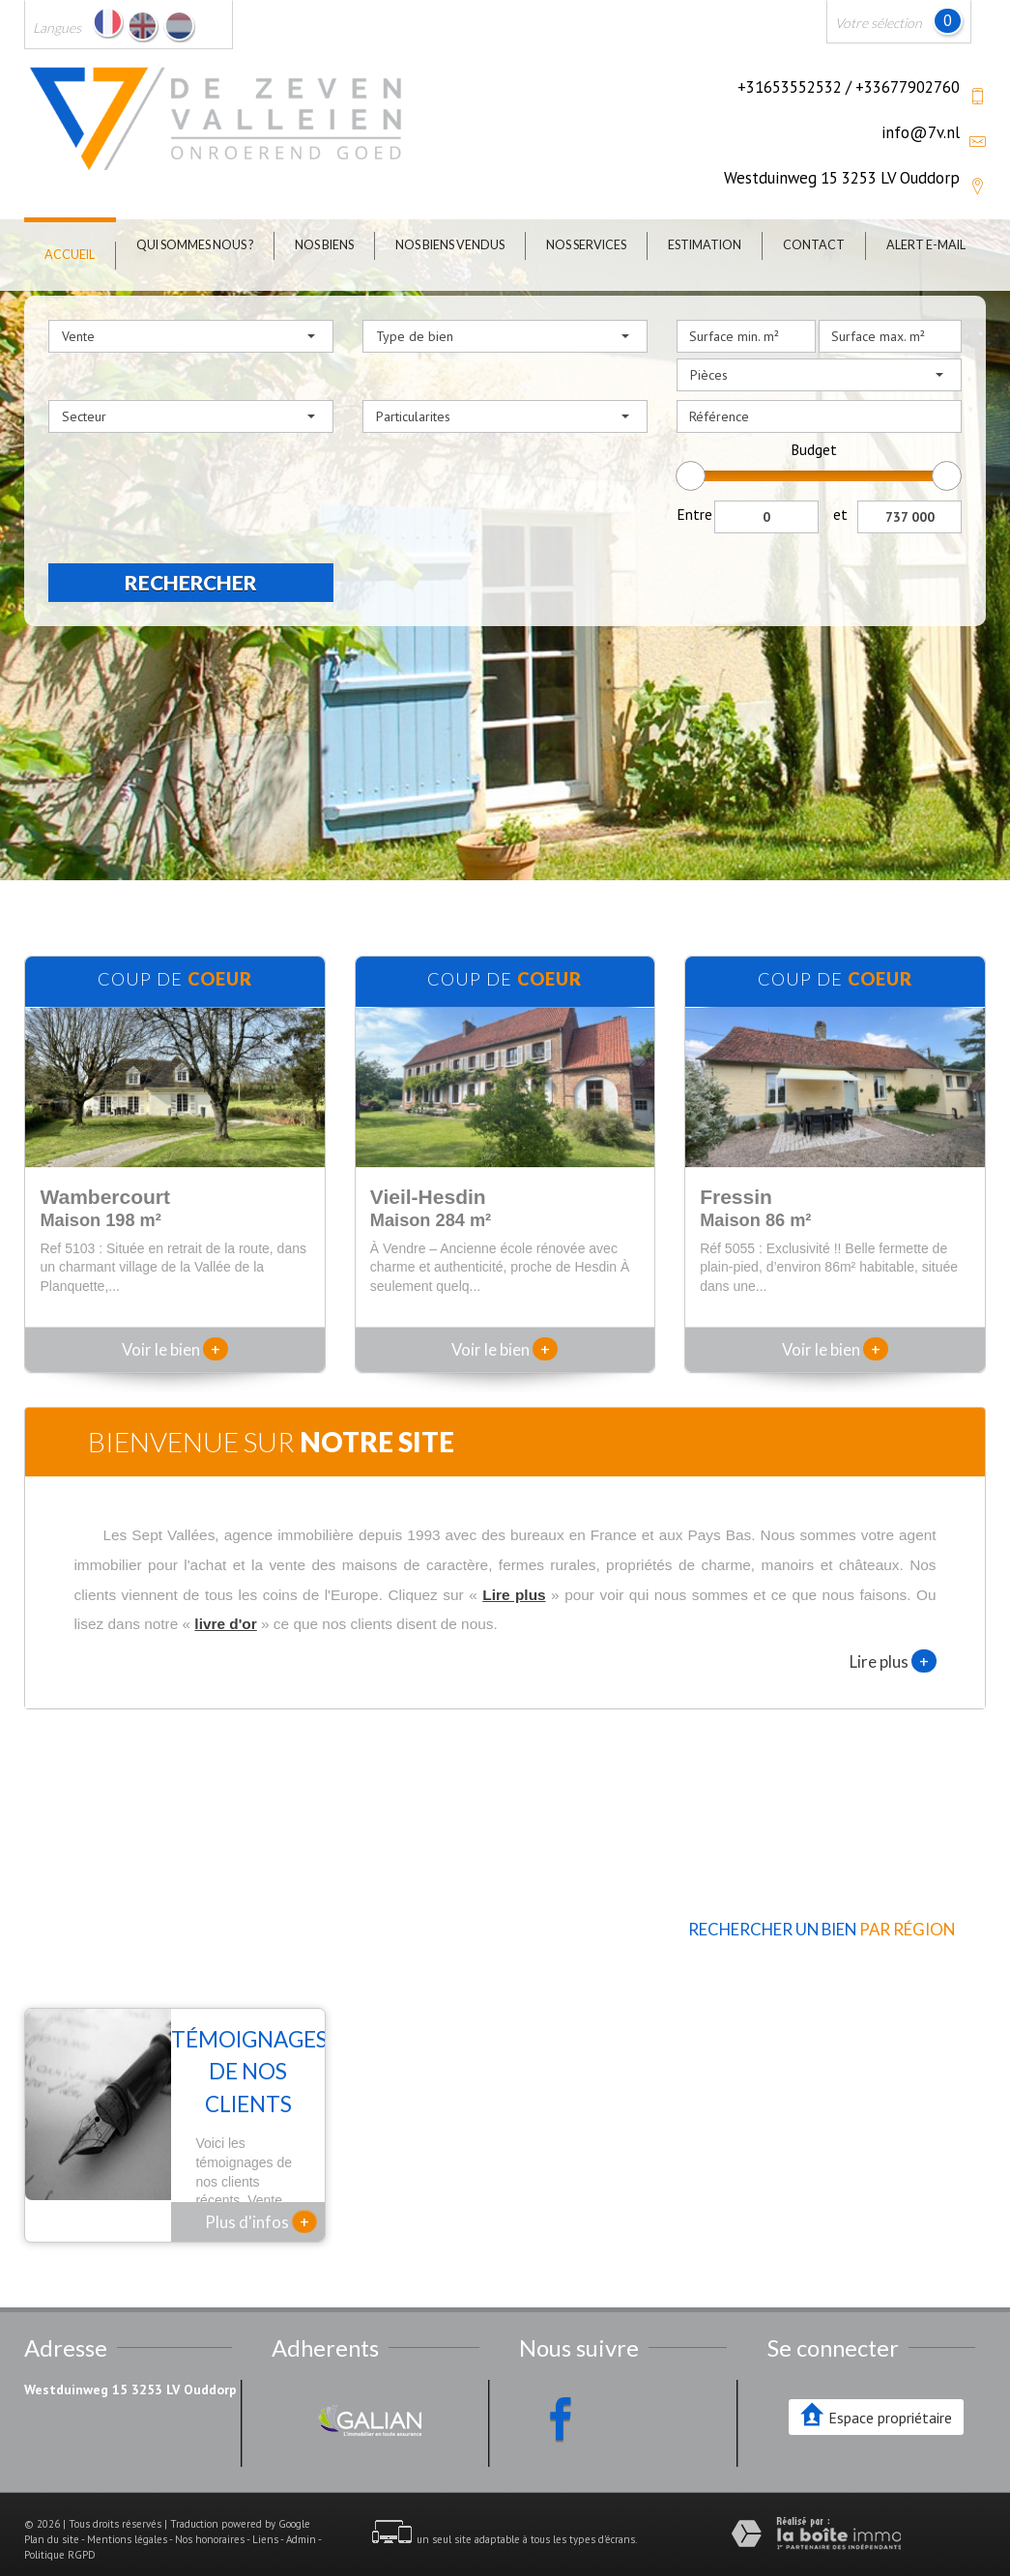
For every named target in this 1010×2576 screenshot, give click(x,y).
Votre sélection (878, 22)
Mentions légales (127, 2514)
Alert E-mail (926, 245)
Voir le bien (175, 1349)
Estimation (704, 245)
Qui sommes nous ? (194, 245)
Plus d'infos (261, 2196)
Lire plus (893, 1661)
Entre (694, 514)
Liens (265, 2514)
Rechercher (191, 582)
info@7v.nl (920, 132)
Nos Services (586, 245)
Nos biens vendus (450, 245)
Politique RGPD (60, 2529)
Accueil (69, 254)
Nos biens (324, 245)
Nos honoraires (210, 2514)
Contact (814, 245)
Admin (301, 2514)
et (840, 514)
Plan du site (51, 2514)
